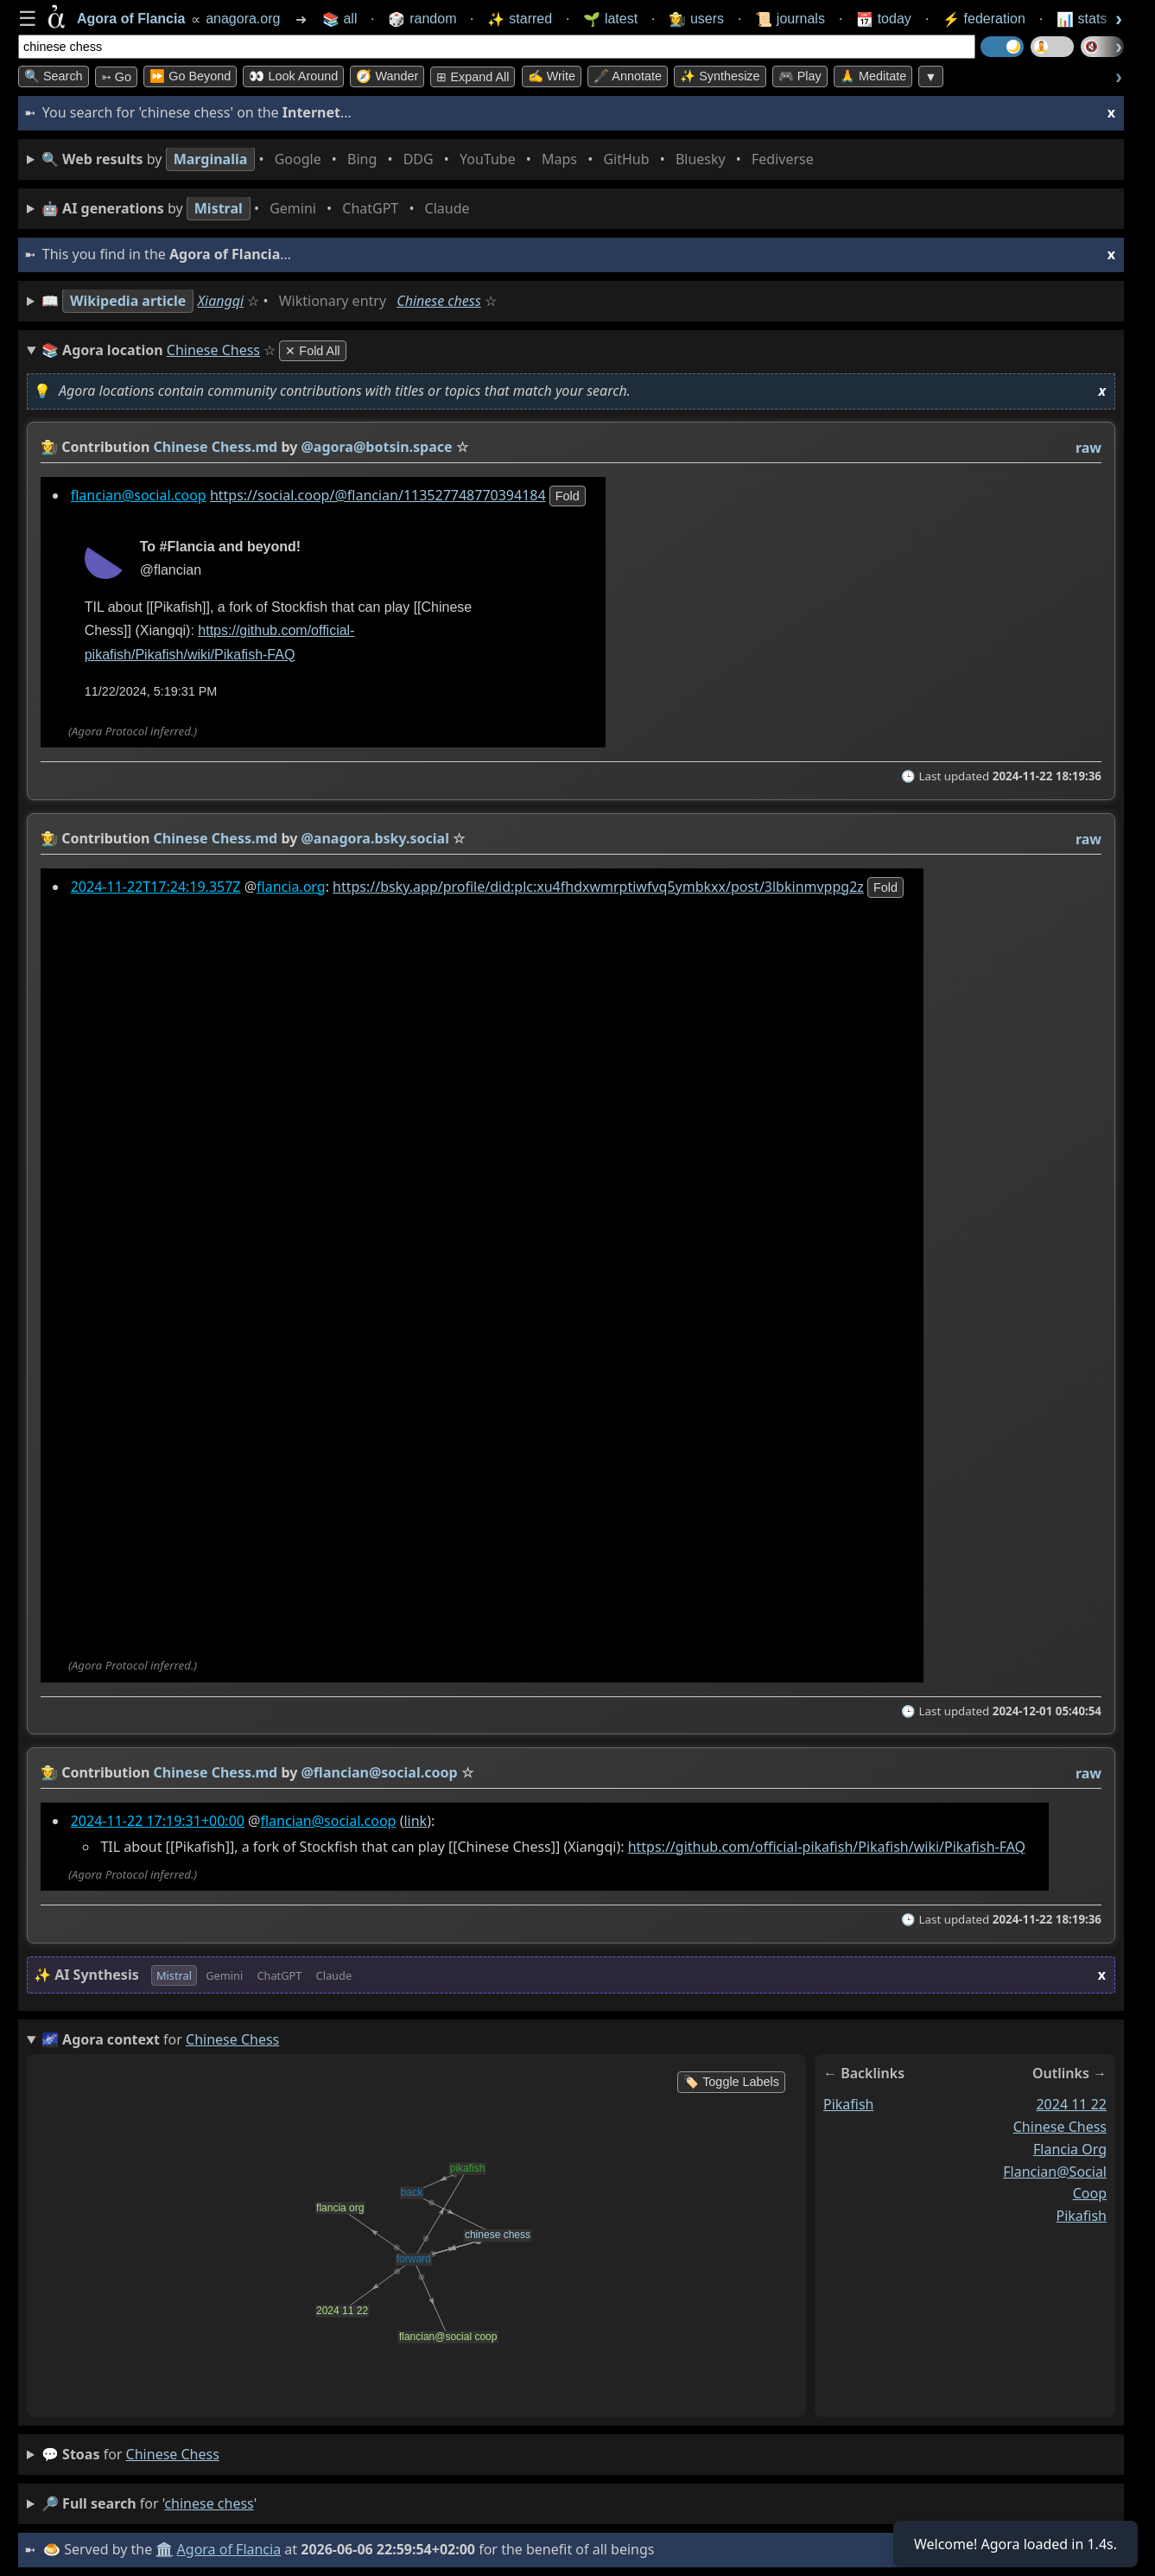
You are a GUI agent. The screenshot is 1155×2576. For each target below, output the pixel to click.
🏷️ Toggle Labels (731, 2082)
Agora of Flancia (229, 2549)
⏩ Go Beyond (190, 76)
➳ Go (116, 77)
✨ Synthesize (719, 76)
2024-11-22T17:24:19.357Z (156, 886)
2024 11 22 (1071, 2104)
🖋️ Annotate (627, 76)
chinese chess (1060, 2125)
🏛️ (164, 2549)
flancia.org (291, 886)
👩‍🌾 (49, 446)
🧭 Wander (387, 76)
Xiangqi (221, 300)
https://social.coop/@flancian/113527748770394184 (378, 495)
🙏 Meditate (873, 76)
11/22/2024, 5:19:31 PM (151, 691)
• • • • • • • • (431, 159)
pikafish (848, 2104)
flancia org (1070, 2148)
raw (1088, 447)
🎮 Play (800, 76)
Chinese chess (438, 300)
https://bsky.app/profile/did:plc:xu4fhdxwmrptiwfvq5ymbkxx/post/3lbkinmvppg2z (598, 886)
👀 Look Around (293, 76)
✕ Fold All (312, 351)
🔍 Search (53, 76)
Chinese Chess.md (216, 446)
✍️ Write (551, 76)
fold (567, 496)
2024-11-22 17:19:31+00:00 (157, 1820)
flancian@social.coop (138, 495)
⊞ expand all (472, 77)
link (415, 1820)
